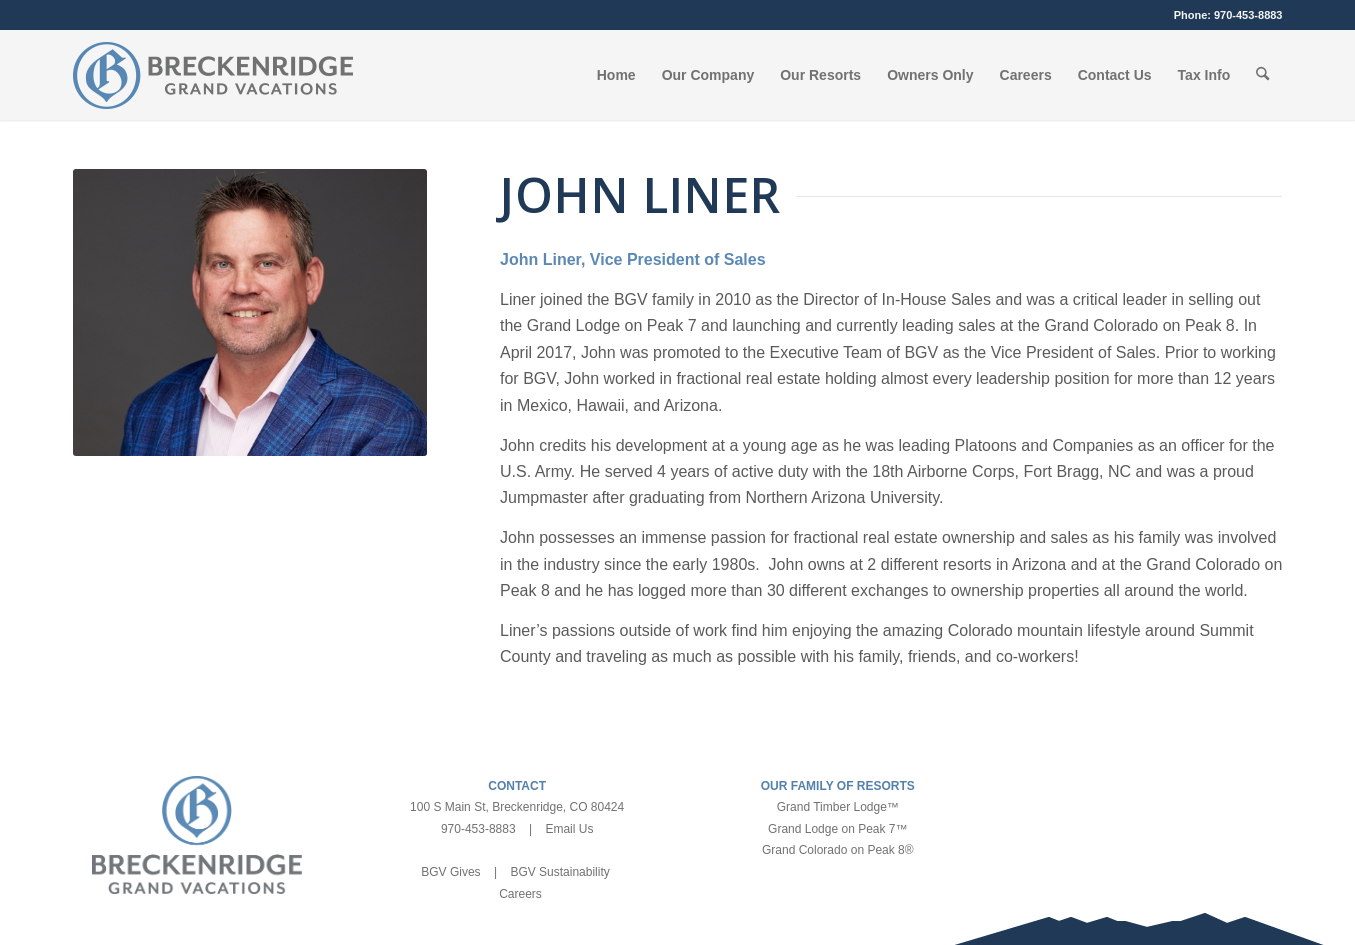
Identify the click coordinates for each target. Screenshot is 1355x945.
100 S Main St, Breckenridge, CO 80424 (517, 807)
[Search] (1262, 75)
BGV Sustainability (559, 872)
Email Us (569, 829)
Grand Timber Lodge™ (838, 807)
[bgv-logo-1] (213, 75)
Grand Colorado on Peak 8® (838, 850)
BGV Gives (450, 872)
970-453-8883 (1248, 15)
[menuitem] (616, 75)
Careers (520, 894)
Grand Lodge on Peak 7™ (837, 829)
